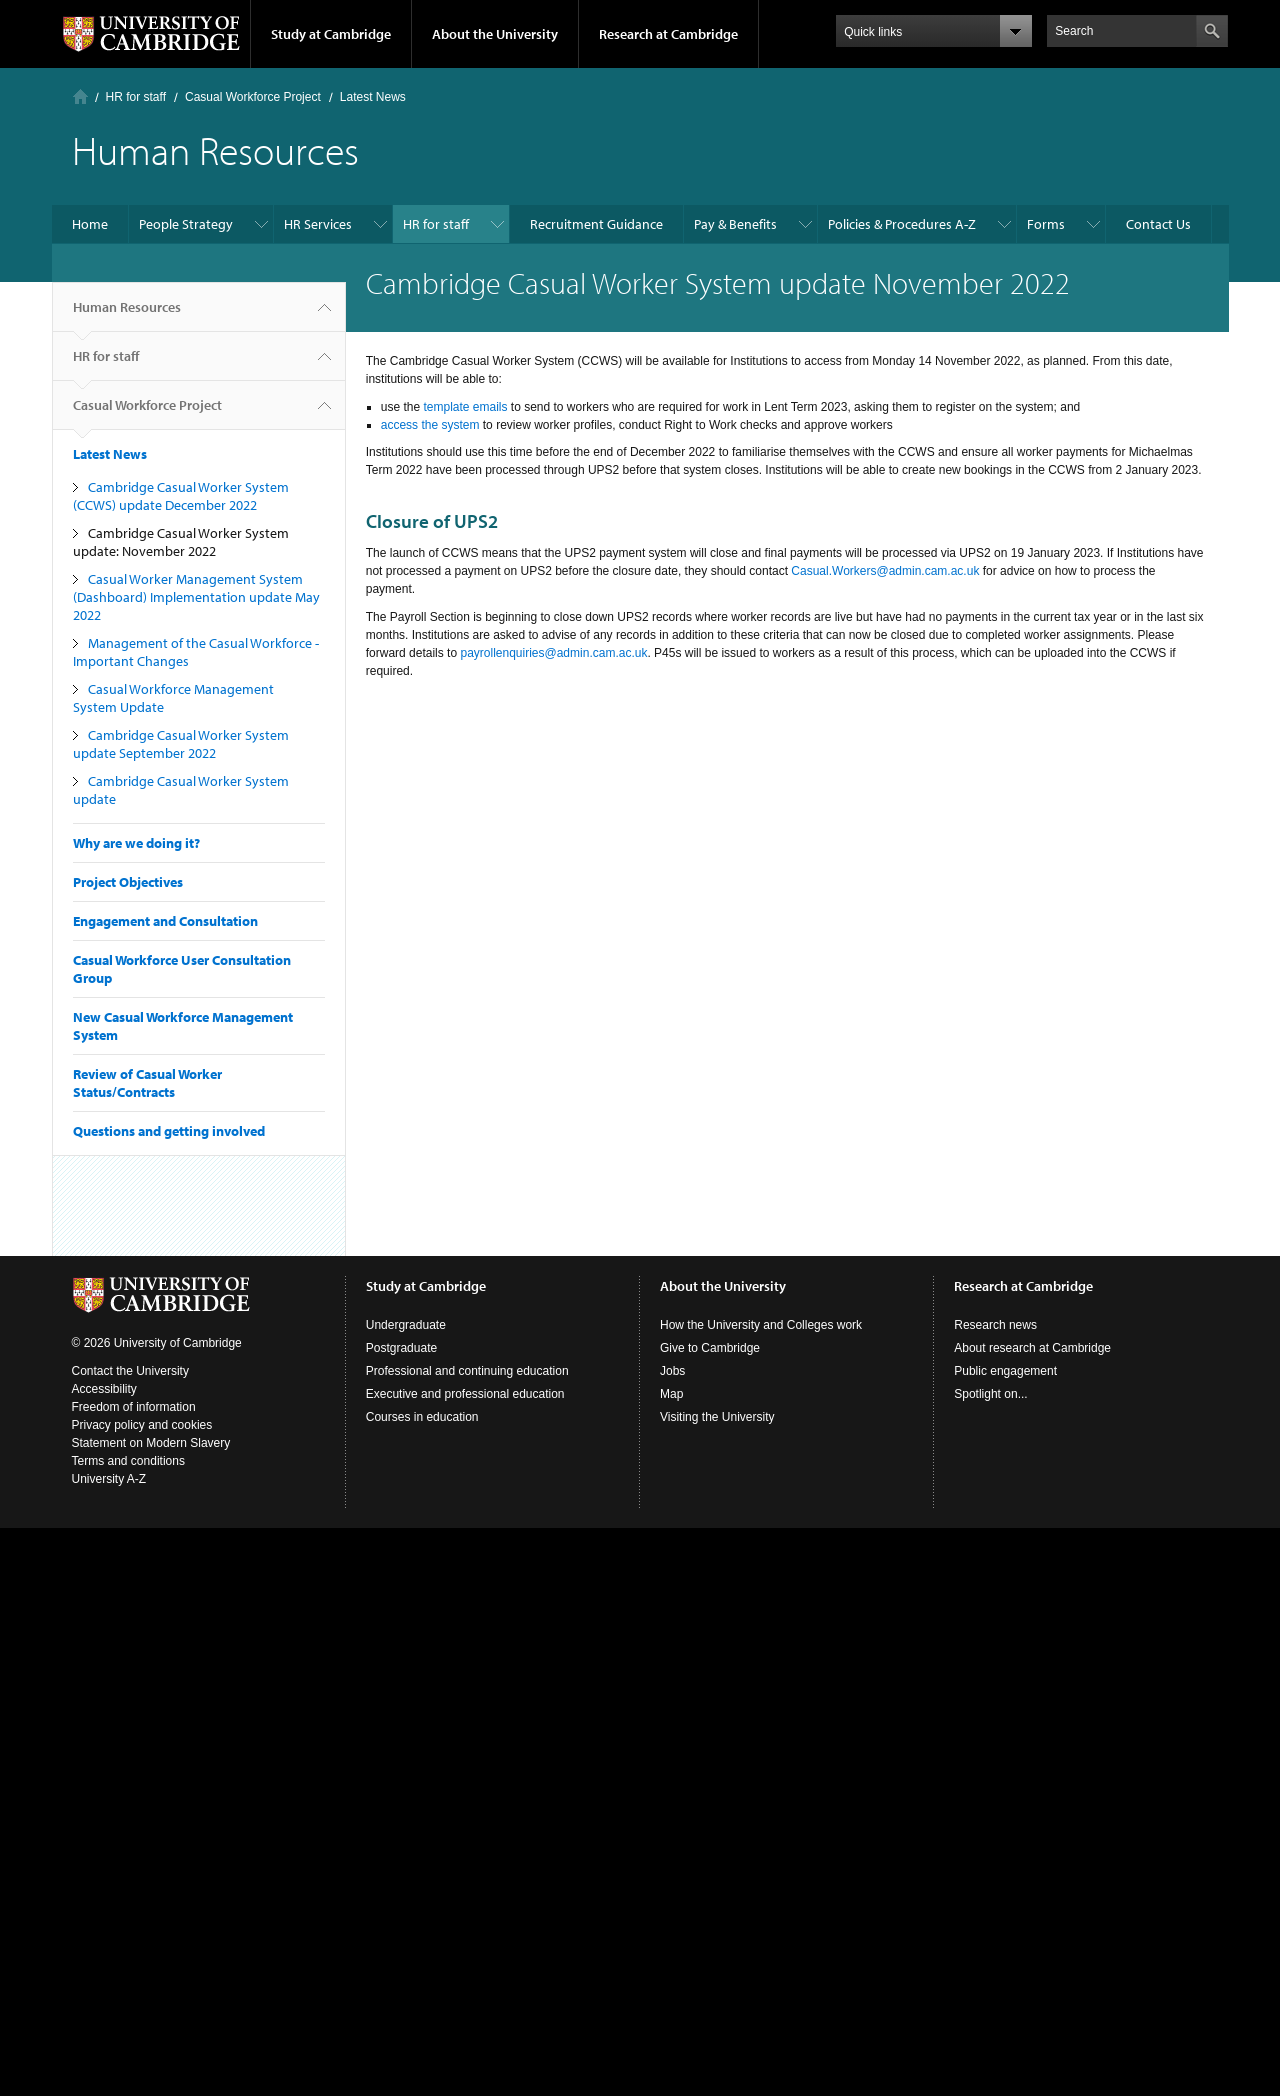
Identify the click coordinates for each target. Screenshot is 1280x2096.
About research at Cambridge (1032, 1348)
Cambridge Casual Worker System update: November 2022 (181, 542)
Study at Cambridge (331, 34)
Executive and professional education (465, 1394)
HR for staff (136, 97)
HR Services (318, 224)
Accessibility (104, 1389)
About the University (495, 34)
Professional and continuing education (467, 1371)
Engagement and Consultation (165, 921)
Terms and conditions (128, 1461)
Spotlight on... (990, 1394)
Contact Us (1158, 224)
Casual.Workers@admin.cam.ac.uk (885, 571)
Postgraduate (401, 1348)
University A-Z (109, 1479)
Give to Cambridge (710, 1348)
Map (671, 1394)
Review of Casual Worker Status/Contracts (147, 1083)
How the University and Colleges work (761, 1325)
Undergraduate (406, 1325)
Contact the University (130, 1371)
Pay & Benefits (735, 224)
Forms (1046, 224)
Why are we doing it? (136, 843)
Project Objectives (128, 882)
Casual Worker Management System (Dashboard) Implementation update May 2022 (196, 597)
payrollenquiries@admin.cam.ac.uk (553, 653)
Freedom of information (134, 1407)
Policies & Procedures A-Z (902, 224)
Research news (995, 1325)
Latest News (373, 97)
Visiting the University (717, 1417)
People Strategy (186, 224)
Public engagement (1005, 1371)
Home (80, 96)
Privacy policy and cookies (142, 1425)
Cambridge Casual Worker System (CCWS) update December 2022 (181, 496)
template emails (465, 407)
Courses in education (422, 1417)
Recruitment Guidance (596, 224)
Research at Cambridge (668, 34)
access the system (430, 425)
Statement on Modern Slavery (151, 1443)
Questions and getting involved (169, 1131)
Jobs (672, 1371)
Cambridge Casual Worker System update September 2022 (181, 744)
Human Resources (127, 315)
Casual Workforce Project (253, 97)
